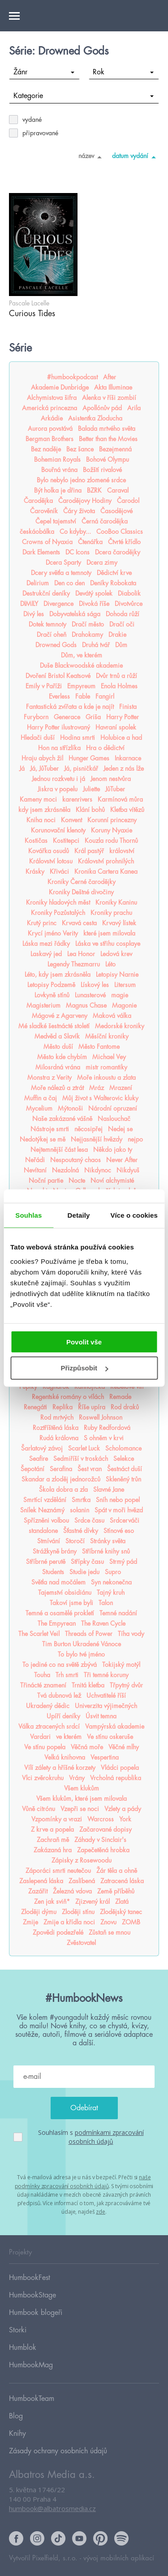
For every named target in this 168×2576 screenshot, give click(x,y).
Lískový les (95, 985)
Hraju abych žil (42, 758)
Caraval (118, 490)
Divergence (58, 604)
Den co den (69, 583)
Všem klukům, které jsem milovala (81, 1798)
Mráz (96, 1088)
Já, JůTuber (44, 768)
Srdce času (89, 1520)
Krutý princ (41, 923)
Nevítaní (35, 1170)
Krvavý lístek (119, 923)
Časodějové (116, 511)
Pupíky (28, 1386)
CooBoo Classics (119, 531)
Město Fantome (99, 1046)
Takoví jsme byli (71, 1603)
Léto (110, 964)
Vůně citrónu (38, 1809)
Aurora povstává (50, 428)
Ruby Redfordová (107, 1428)
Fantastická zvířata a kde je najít (70, 707)
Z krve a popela (52, 1829)
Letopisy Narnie (117, 974)
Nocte (77, 1180)
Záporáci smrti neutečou (58, 1871)
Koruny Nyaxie (111, 830)
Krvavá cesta (79, 923)
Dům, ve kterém (81, 655)
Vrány (77, 1778)
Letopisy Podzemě (51, 985)
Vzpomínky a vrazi (56, 1819)
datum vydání (135, 157)
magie (119, 995)
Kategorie (83, 95)
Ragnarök (56, 1386)
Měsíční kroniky (107, 1036)
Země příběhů (115, 1891)
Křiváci (59, 871)
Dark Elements (41, 552)
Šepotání (32, 1469)
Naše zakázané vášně (62, 1119)
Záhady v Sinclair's (100, 1840)
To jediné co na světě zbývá (59, 1665)
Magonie (124, 1005)
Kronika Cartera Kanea (106, 871)
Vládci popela (120, 1768)
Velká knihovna (64, 1757)
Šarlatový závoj (42, 1448)
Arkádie (52, 418)
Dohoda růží (122, 614)
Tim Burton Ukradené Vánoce (81, 1644)
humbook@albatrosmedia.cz (52, 2508)
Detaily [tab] (79, 1215)
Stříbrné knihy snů (106, 1551)
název (91, 157)
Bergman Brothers (49, 439)
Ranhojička (89, 1386)
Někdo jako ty (112, 1149)
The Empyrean (57, 1623)
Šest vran (90, 1469)
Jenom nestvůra (110, 779)
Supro (113, 1572)
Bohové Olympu (107, 459)
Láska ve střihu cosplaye (107, 943)
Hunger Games (89, 758)
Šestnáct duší (124, 1469)
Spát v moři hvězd (119, 1510)
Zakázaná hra (53, 1850)
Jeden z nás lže (123, 768)
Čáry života (79, 511)
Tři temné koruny (106, 1675)
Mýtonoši (70, 1108)
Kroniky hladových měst (58, 902)
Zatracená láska (122, 1881)
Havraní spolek (115, 727)
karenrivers (77, 799)
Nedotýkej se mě (42, 1139)
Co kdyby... (75, 531)
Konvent (71, 820)
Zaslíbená (82, 1881)
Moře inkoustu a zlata (106, 1077)
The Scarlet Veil (39, 1634)
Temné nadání (118, 1613)
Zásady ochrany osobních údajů (58, 2451)
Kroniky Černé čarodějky (81, 882)
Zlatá (122, 1901)
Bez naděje (46, 449)
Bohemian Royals (57, 459)
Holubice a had (121, 737)
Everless (59, 696)
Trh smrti (67, 1675)
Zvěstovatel (81, 1943)
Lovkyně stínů (51, 995)
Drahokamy (87, 634)
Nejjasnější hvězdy (96, 1139)
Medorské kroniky (119, 1026)
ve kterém (69, 1737)
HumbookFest (29, 2277)
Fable (82, 696)
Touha (42, 1675)
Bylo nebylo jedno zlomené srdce (81, 480)
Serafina (61, 1469)
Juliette (91, 789)
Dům (121, 645)
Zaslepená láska (41, 1881)
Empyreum (81, 686)
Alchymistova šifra (52, 398)
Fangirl (104, 696)
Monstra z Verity (49, 1077)
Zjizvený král (92, 1901)
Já (22, 768)
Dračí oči (121, 624)
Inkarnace (128, 758)
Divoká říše (94, 604)
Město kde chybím (62, 1057)
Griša (93, 717)
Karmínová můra (120, 799)
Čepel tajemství (55, 521)
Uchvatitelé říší (106, 1695)
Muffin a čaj (40, 1098)
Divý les (33, 614)
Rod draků (125, 1407)
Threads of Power (88, 1634)
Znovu (108, 1922)
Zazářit (37, 1891)
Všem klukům (81, 1788)
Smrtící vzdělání (44, 1500)
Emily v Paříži (44, 686)
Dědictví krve (114, 573)
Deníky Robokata (113, 583)
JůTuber (115, 789)
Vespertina (104, 1757)
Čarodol (128, 501)
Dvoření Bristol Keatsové (58, 676)
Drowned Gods (56, 645)
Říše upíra (91, 1407)
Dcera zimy (101, 562)
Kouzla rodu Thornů (111, 840)
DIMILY (29, 604)
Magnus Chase (86, 1005)
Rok (123, 72)
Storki (17, 2330)
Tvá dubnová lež (59, 1695)
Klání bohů (90, 810)
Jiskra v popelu (58, 789)
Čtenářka (90, 542)
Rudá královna (58, 1438)
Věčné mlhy (123, 1747)
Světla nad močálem (58, 1582)
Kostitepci (66, 840)
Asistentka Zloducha (95, 418)
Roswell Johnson (100, 1417)
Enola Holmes (119, 686)
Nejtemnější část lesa (59, 1149)
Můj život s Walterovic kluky (100, 1098)
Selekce (123, 1458)
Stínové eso (118, 1531)
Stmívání (48, 1541)
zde (100, 2211)
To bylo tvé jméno (81, 1654)
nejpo (135, 1139)
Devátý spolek (93, 593)
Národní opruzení (112, 1108)
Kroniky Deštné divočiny (81, 892)
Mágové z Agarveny (59, 1016)
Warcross (100, 1819)
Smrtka (81, 1500)
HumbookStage (32, 2295)
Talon (106, 1603)
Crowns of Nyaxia (47, 542)
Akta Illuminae (113, 387)
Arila (134, 408)
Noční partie (46, 1180)
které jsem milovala (109, 933)
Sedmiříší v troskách (80, 1458)
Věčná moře (87, 1747)
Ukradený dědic (47, 1706)
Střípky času (87, 1561)
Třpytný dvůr (126, 1685)
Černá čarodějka (105, 521)
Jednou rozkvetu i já (58, 779)
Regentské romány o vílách (68, 1397)
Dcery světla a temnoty (61, 573)
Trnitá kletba (88, 1685)
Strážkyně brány (55, 1551)
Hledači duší (38, 737)
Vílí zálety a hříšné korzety (59, 1768)
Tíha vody (131, 1634)
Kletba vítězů (127, 810)
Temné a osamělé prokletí (60, 1613)
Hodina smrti (77, 737)
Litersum (125, 985)
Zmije (30, 1922)
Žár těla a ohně (116, 1871)
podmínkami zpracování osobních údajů (106, 2137)
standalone (43, 1531)
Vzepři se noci (79, 1809)
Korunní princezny (112, 820)
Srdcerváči (124, 1520)
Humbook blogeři (35, 2312)
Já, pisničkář (81, 768)
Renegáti (35, 1407)
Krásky (35, 871)
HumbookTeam (31, 2398)
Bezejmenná (115, 449)
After (109, 377)
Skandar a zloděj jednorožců (61, 1479)
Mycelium (39, 1108)
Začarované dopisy (105, 1829)
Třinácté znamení (43, 1685)
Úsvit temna (101, 1716)
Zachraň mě (53, 1840)
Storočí (75, 1541)
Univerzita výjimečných (106, 1706)
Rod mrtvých (56, 1417)
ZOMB (131, 1922)
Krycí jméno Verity (53, 933)
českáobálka (37, 531)
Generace (67, 717)
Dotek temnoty (47, 624)
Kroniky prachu (111, 913)
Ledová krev (116, 954)
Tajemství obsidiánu (64, 1592)
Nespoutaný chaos (75, 1160)
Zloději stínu (78, 1912)
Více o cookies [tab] (134, 1215)
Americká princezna (49, 408)
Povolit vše (84, 1341)
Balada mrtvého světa (106, 428)
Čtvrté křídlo (124, 542)
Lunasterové (90, 995)
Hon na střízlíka (59, 748)
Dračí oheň (51, 634)
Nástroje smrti (49, 1129)
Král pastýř (89, 851)
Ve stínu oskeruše (110, 1737)
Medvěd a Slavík (57, 1036)
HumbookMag (31, 2365)
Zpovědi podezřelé (58, 1932)
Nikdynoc (97, 1170)
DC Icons (77, 552)
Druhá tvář (96, 645)
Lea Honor (81, 954)
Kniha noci (41, 820)
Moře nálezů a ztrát (57, 1088)
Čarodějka (38, 501)
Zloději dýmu (38, 1912)
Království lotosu (51, 861)
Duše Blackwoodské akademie (81, 665)
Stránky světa (107, 1541)
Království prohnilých (106, 861)
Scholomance (123, 1448)
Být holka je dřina (58, 490)
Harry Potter (122, 717)
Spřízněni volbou (46, 1520)
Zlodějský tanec (121, 1912)
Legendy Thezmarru (73, 964)
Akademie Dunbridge (60, 387)
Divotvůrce (128, 604)
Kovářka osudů (48, 851)
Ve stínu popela (44, 1747)
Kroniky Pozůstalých (58, 913)
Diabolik (129, 593)
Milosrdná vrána (57, 1067)
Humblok (22, 2347)
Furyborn (36, 717)
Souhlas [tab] (28, 1215)
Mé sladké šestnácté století (54, 1026)
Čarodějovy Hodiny (85, 501)
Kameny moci (38, 799)
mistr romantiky (106, 1067)
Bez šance (80, 449)
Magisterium (43, 1005)
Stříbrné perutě (45, 1561)
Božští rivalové (102, 470)
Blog (16, 2416)
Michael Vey (109, 1057)
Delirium (37, 583)
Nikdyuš (127, 1170)
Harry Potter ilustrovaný (58, 727)
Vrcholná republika (115, 1778)
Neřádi (35, 1160)
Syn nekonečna (111, 1582)
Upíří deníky (63, 1716)
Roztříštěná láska (55, 1428)
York (125, 1819)
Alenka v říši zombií (109, 398)
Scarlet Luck (84, 1448)
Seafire (38, 1458)
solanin (79, 1510)
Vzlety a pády (122, 1809)
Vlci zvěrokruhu (43, 1778)
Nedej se (120, 1129)
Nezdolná (65, 1170)
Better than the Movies (108, 439)
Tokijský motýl (121, 1665)
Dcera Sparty (63, 562)
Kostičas (36, 840)
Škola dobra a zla (63, 1489)
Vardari (40, 1737)
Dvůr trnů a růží (116, 676)
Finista (128, 707)
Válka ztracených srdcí (49, 1726)
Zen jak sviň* (52, 1901)
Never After (122, 1160)
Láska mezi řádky (46, 943)
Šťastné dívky (80, 1531)
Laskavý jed (46, 954)
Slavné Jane (108, 1489)
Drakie (117, 634)
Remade (120, 1397)
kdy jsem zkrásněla (44, 810)
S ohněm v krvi (104, 1438)
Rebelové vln (126, 1386)
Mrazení (120, 1088)
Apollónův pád (102, 408)
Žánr (43, 72)
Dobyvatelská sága (74, 614)
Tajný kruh (111, 1592)
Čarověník (44, 511)
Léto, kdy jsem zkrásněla (57, 974)
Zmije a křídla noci (69, 1922)
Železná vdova (72, 1891)
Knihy (17, 2433)
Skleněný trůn (123, 1479)
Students (53, 1572)
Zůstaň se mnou (109, 1932)
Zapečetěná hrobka (103, 1850)
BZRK (94, 490)
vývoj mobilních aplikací (118, 2558)
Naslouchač (114, 1119)
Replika (62, 1407)
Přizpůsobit (84, 1368)
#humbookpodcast (72, 377)
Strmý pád (123, 1561)
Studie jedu (84, 1572)
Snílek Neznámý (42, 1510)
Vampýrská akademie (114, 1726)
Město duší (58, 1046)
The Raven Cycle (103, 1623)
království (121, 851)
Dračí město (88, 624)
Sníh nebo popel (118, 1500)
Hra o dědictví (105, 748)
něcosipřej (88, 1129)
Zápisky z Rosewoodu (82, 1860)
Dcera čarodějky (117, 552)
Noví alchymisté (112, 1180)
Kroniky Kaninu (116, 902)
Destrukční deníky (46, 593)
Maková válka (112, 1016)
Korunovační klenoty (58, 830)
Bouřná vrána (59, 470)
